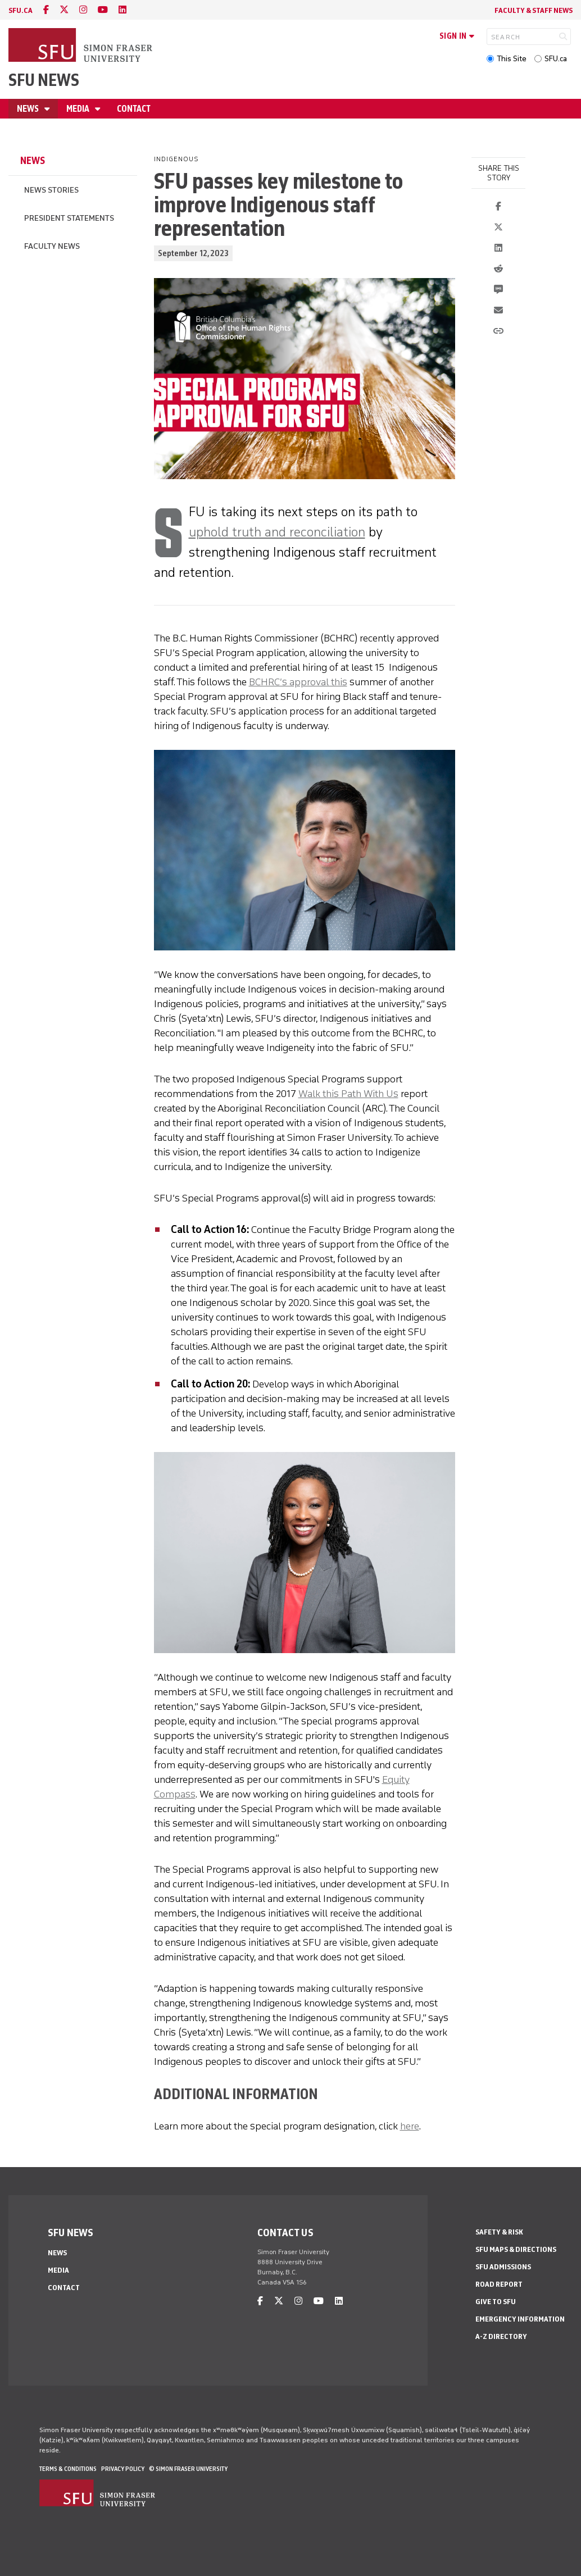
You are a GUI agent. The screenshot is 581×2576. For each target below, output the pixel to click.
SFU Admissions (503, 2267)
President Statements (69, 218)
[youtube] (103, 9)
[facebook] (46, 9)
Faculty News (52, 246)
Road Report (499, 2284)
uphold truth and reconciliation (277, 532)
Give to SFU (495, 2301)
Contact (134, 108)
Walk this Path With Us (348, 1093)
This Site (511, 58)
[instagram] (83, 9)
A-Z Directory (501, 2336)
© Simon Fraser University (188, 2469)
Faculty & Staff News (533, 10)
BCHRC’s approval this (298, 682)
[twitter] (64, 9)
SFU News (43, 80)
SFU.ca (555, 58)
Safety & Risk (499, 2232)
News (28, 108)
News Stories (51, 190)
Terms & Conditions (68, 2469)
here (409, 2126)
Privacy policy (122, 2469)
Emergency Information (520, 2319)
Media (78, 108)
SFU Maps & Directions (515, 2249)
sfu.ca (20, 10)
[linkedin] (122, 9)
